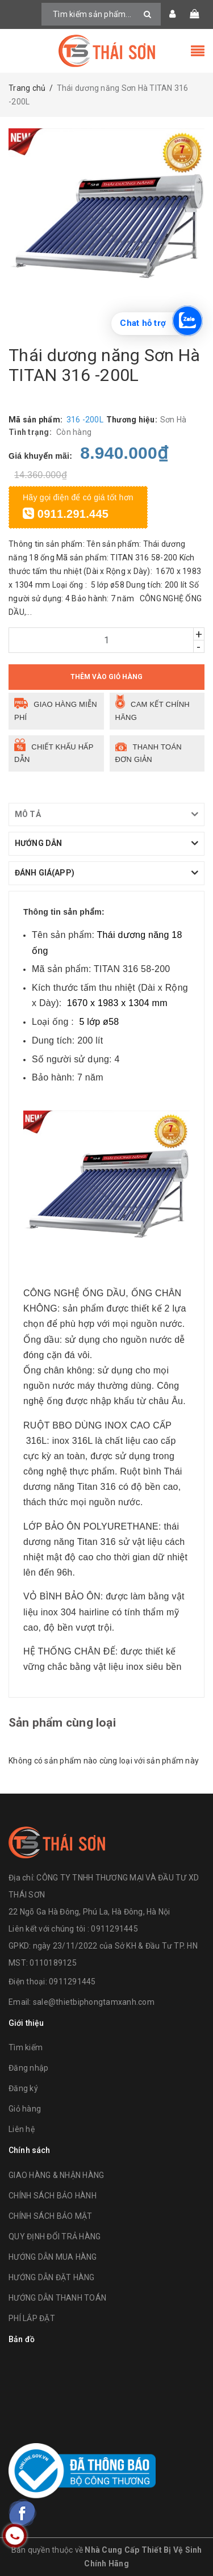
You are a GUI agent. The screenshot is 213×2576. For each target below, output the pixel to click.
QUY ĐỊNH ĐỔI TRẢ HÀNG (55, 2236)
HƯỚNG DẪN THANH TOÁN (57, 2297)
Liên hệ (22, 2129)
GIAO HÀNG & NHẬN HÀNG (56, 2175)
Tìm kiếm (26, 2047)
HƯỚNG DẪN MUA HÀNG (53, 2256)
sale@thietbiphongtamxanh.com (93, 2002)
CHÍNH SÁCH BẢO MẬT (51, 2216)
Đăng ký (23, 2088)
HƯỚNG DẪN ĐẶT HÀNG (52, 2277)
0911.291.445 (65, 514)
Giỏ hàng (25, 2108)
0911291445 (72, 1981)
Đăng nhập (28, 2067)
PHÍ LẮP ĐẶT (32, 2318)
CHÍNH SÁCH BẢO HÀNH (53, 2195)
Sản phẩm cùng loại (62, 1722)
